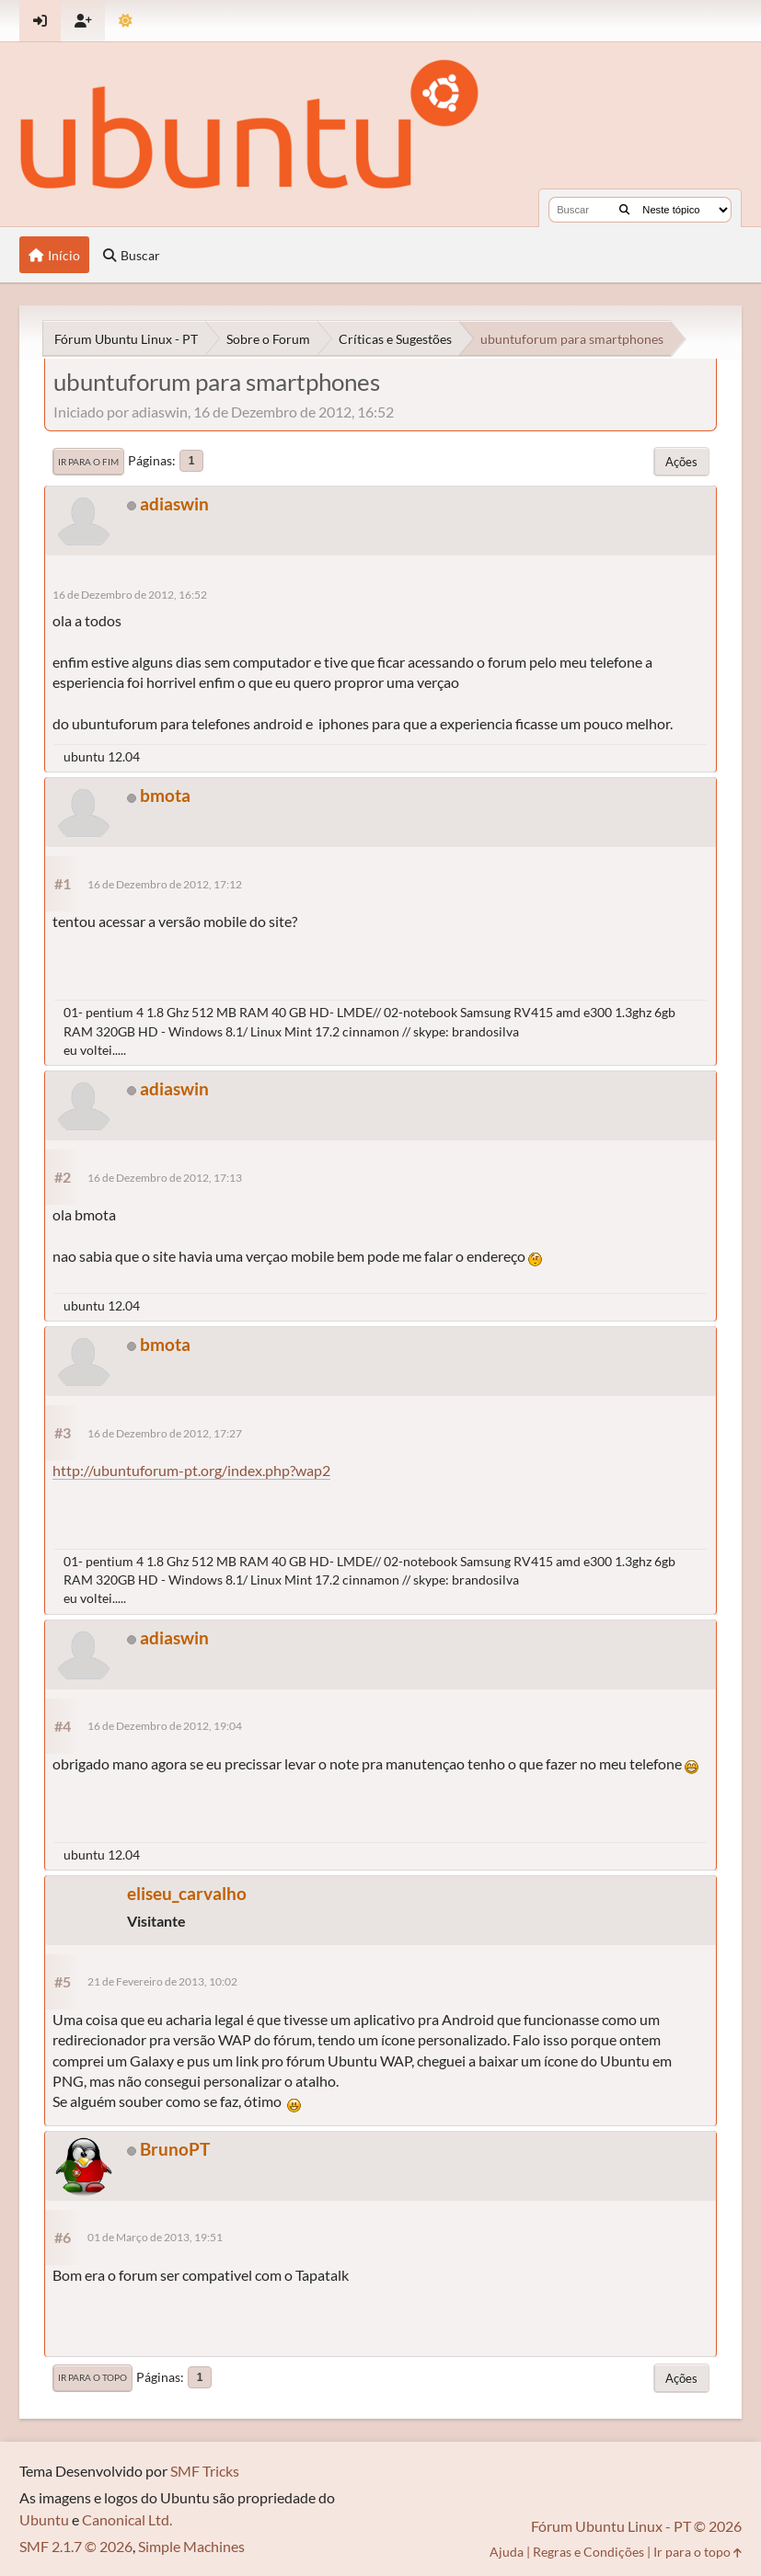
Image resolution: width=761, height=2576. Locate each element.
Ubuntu (44, 2519)
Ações (681, 461)
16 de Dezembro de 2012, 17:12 (164, 884)
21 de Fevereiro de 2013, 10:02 (162, 1981)
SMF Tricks (204, 2470)
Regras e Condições (588, 2551)
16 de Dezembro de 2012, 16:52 (129, 595)
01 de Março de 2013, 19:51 (155, 2237)
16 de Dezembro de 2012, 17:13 (164, 1178)
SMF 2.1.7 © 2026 (76, 2546)
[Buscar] (624, 210)
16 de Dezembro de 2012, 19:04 (164, 1726)
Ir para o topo (92, 2377)
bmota (165, 795)
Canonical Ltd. (127, 2519)
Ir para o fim (88, 461)
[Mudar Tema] (125, 20)
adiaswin (174, 503)
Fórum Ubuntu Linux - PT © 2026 (636, 2526)
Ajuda (507, 2551)
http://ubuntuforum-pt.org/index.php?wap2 (191, 1470)
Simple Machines (191, 2546)
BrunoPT (175, 2148)
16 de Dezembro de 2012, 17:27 (164, 1433)
